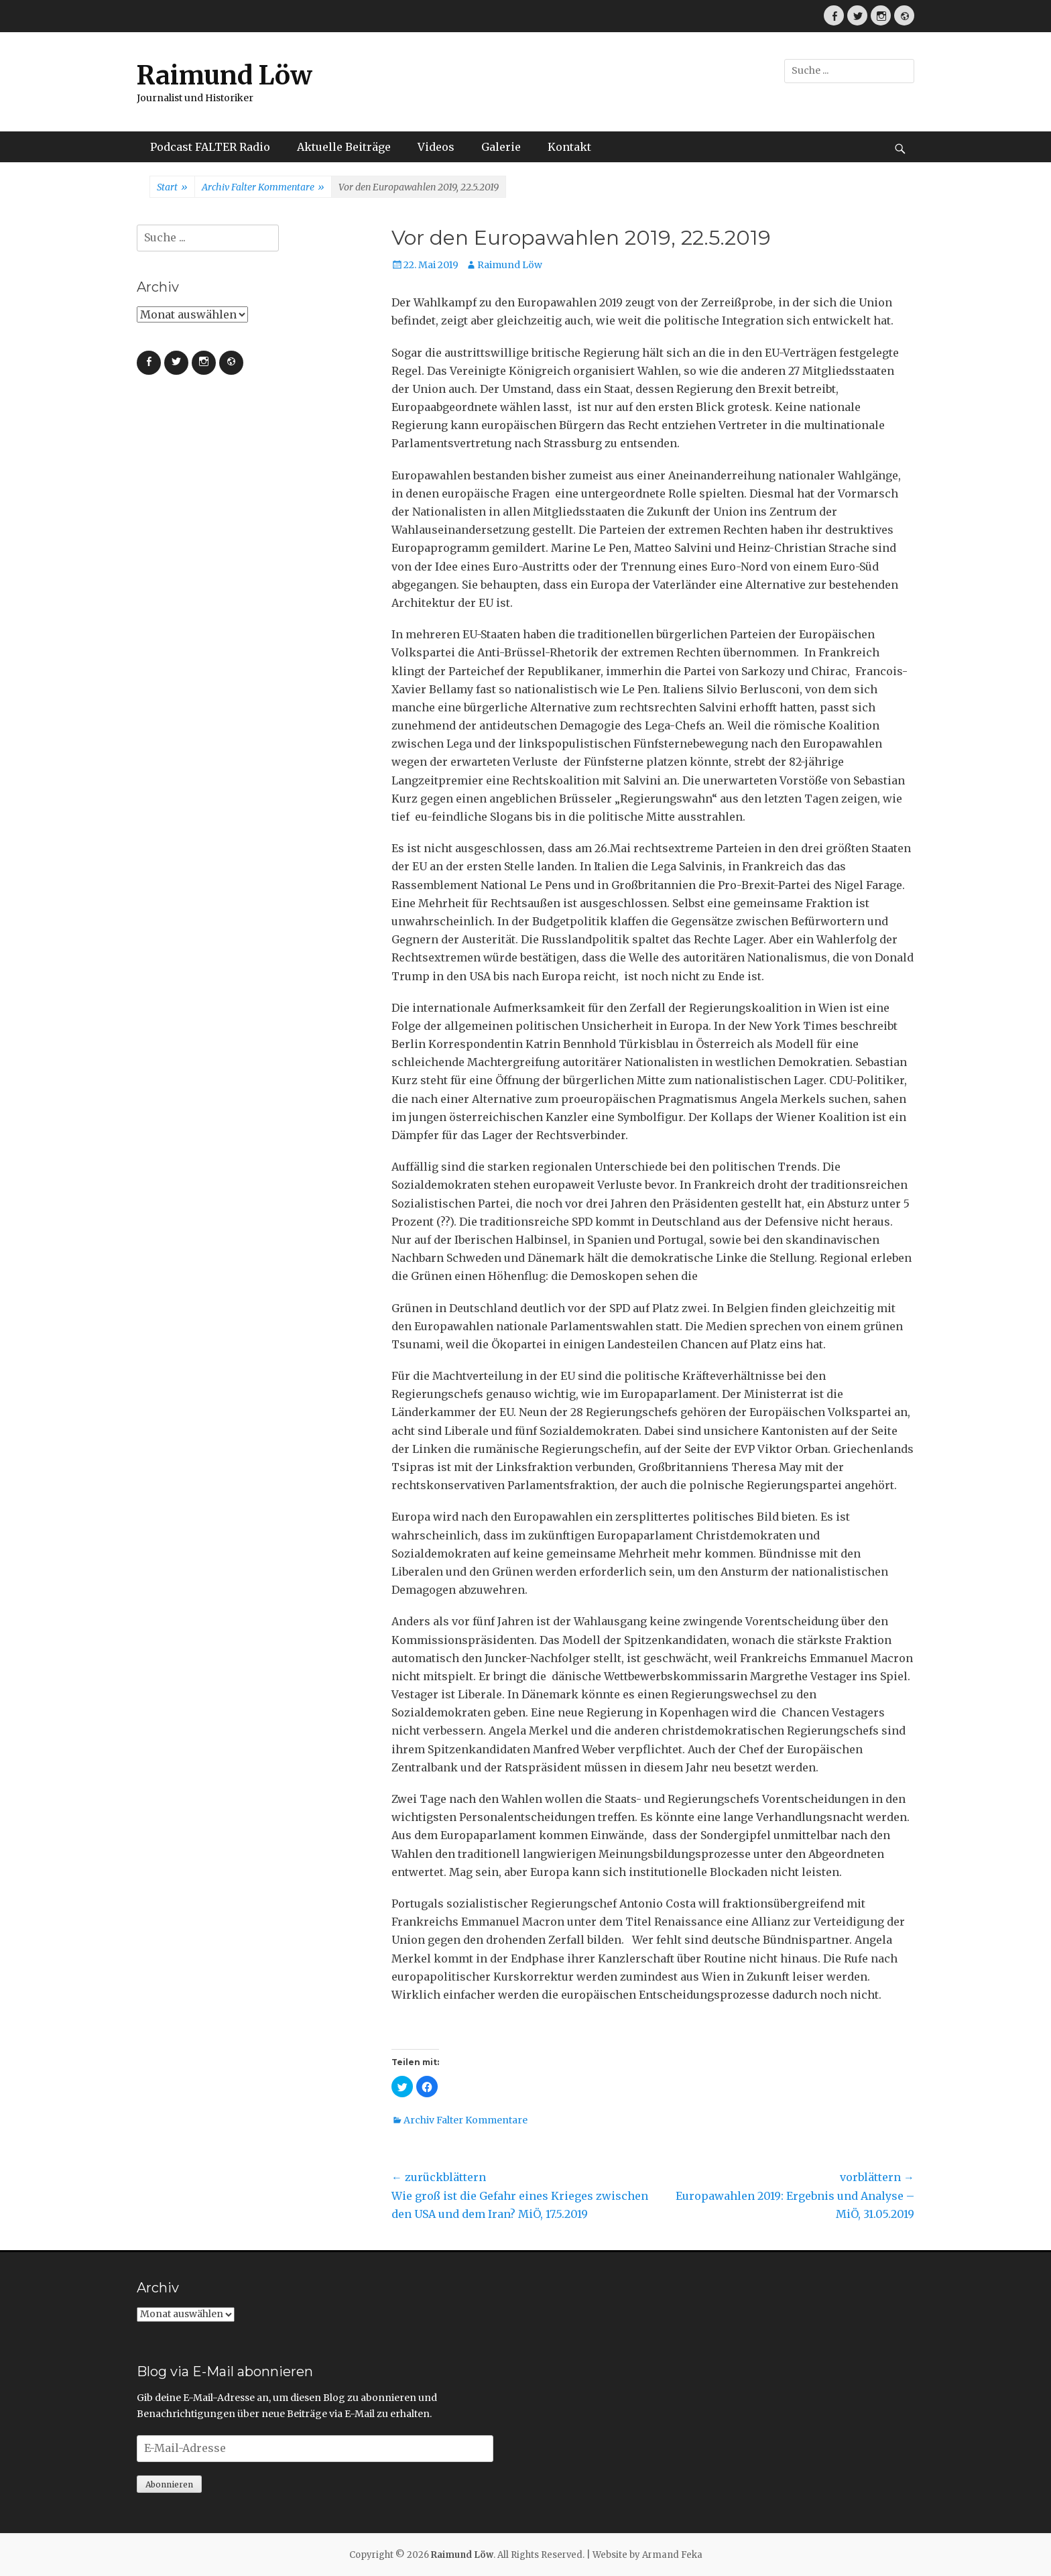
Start (172, 188)
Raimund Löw (224, 75)
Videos (436, 147)
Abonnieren (169, 2484)
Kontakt (569, 147)
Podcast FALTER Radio (210, 147)
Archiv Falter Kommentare (263, 188)
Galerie (501, 147)
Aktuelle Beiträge (344, 147)
